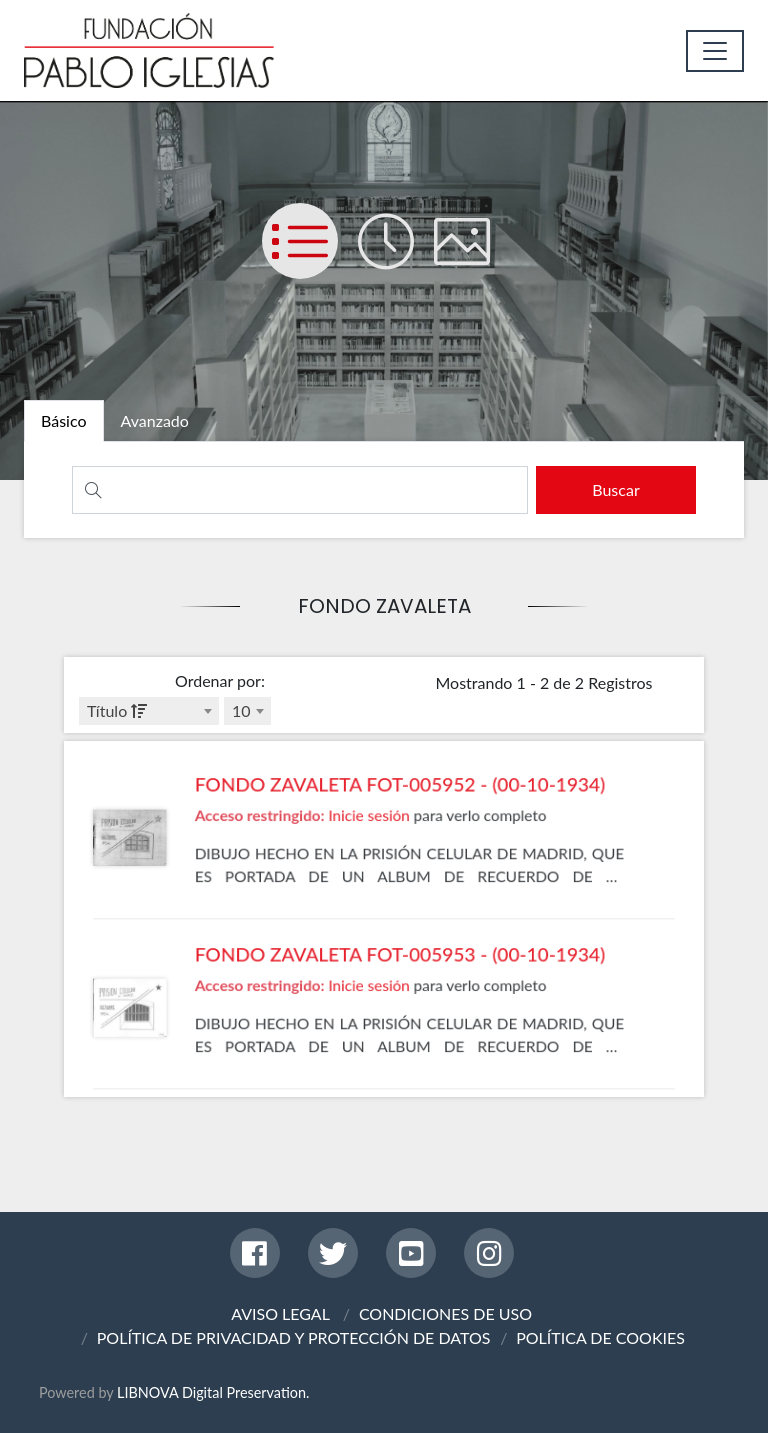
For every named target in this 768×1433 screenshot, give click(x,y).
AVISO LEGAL (280, 1313)
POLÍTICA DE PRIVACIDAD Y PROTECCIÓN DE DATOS (294, 1337)
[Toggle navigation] (715, 51)
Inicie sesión (371, 870)
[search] (608, 490)
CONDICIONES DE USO (445, 1313)
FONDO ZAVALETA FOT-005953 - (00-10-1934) (397, 1016)
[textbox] (149, 711)
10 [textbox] (241, 710)
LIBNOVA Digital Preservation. (213, 1392)
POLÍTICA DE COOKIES (600, 1337)
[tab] (74, 423)
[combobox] (149, 711)
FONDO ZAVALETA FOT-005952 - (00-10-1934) (397, 846)
